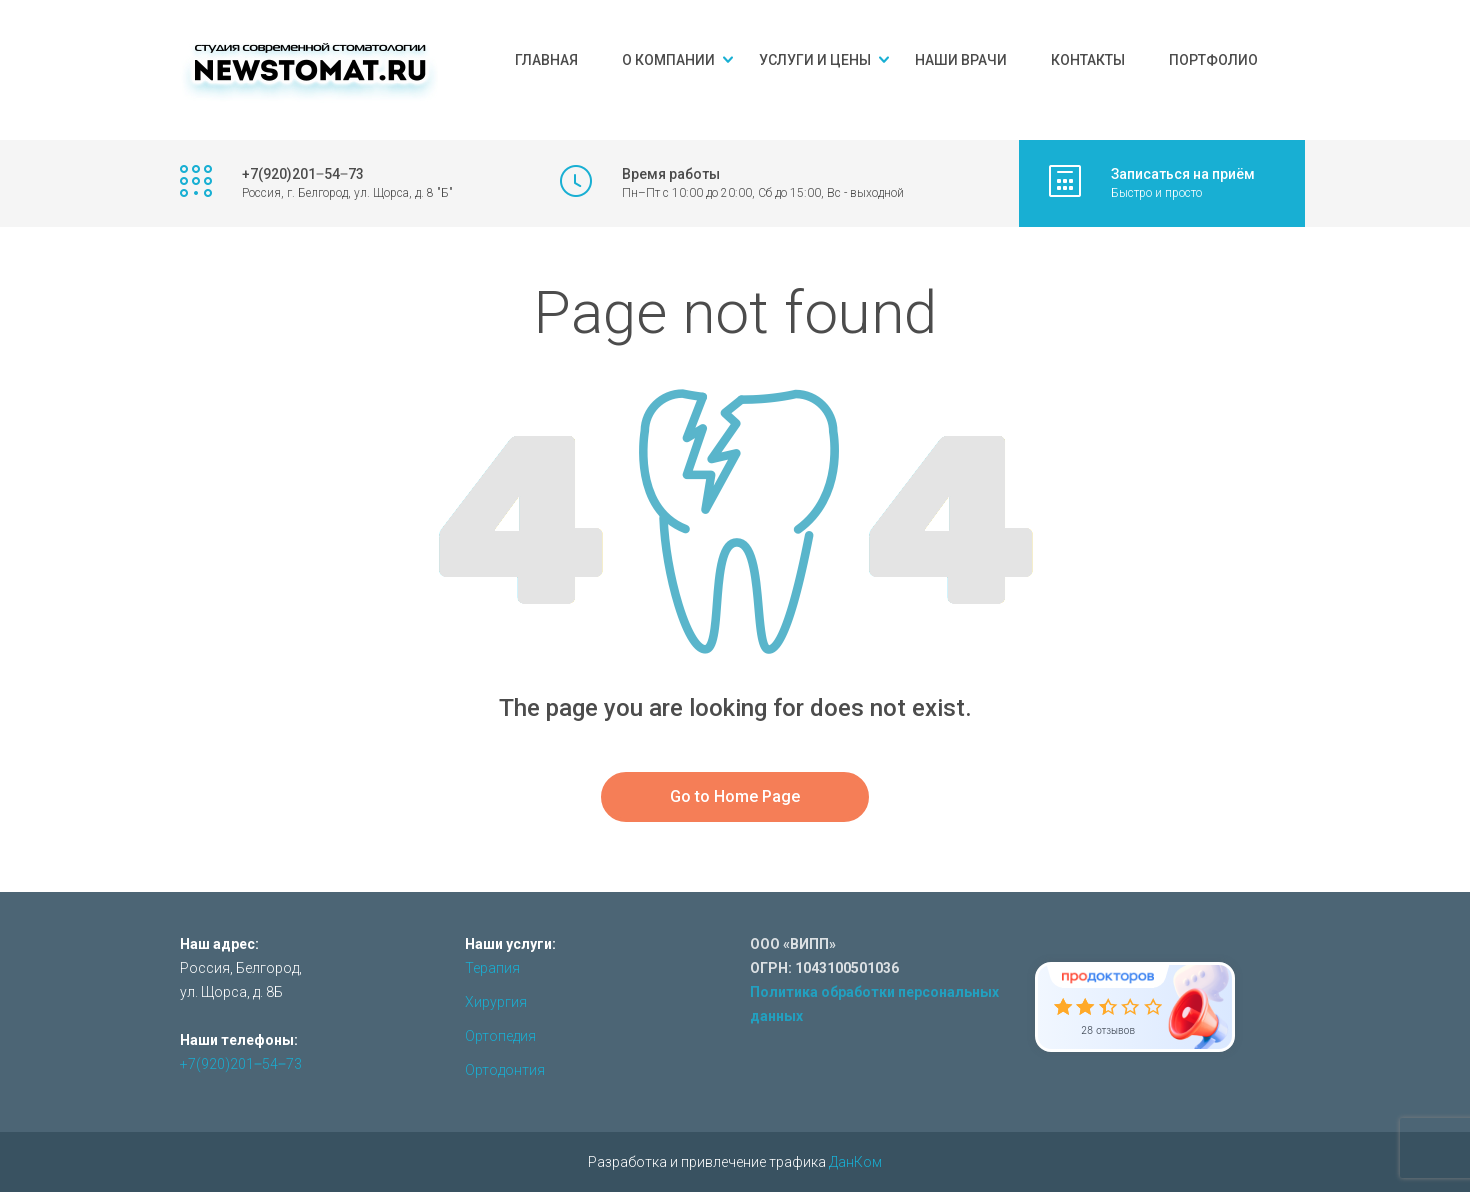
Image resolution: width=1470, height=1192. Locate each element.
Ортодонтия (505, 1070)
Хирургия (496, 1002)
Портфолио (1213, 60)
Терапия (492, 968)
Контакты (1088, 60)
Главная (546, 60)
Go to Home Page (735, 796)
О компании (668, 60)
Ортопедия (500, 1036)
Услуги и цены (815, 60)
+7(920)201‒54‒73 (241, 1064)
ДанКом (855, 1162)
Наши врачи (961, 60)
